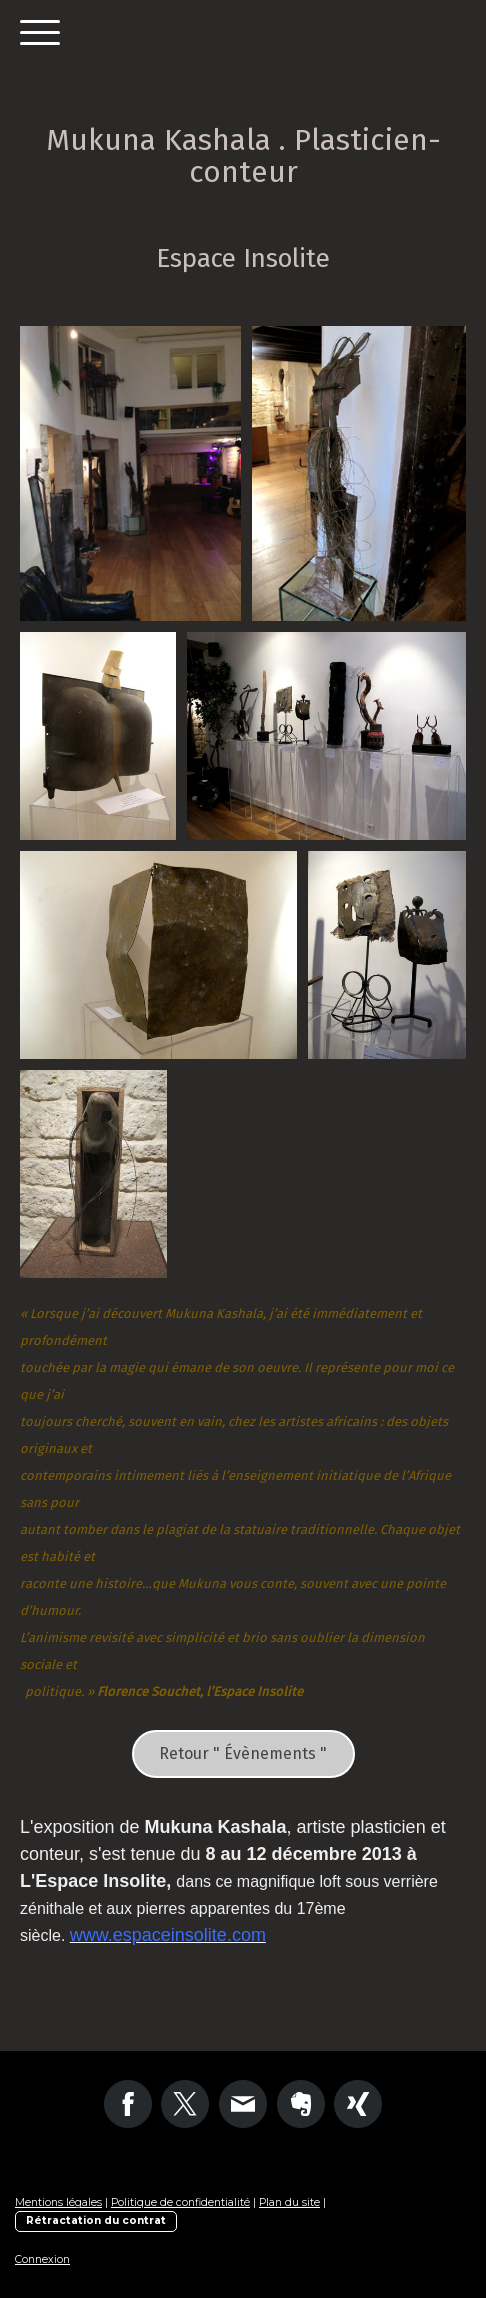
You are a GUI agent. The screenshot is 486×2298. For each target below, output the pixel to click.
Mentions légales (58, 2202)
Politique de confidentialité (180, 2202)
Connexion (42, 2259)
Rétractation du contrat (96, 2220)
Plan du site (289, 2202)
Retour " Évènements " (243, 1753)
